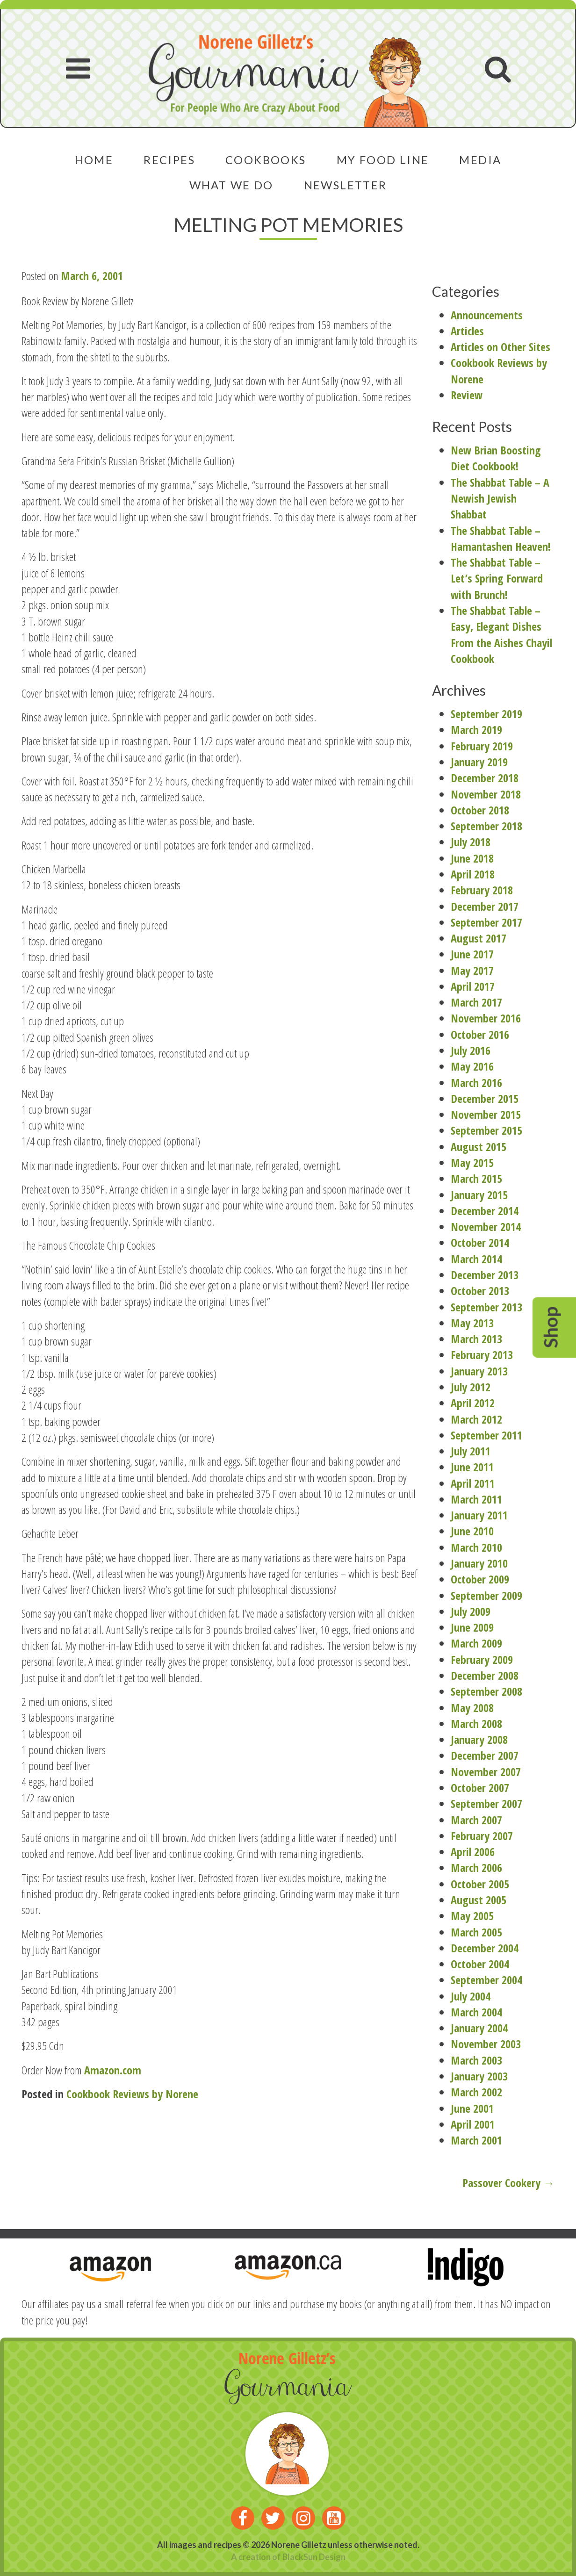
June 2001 (472, 2108)
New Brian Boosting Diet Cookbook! (496, 458)
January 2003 (479, 2076)
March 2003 (476, 2060)
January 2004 (479, 2028)
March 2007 (476, 1820)
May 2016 (472, 1066)
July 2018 (470, 841)
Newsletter (345, 185)
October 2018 (480, 810)
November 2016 (486, 1018)
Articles (467, 330)
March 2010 (476, 1547)
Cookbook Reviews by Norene (132, 2093)
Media (480, 159)
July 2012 (470, 1387)
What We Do (231, 185)
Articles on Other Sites (500, 346)
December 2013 (484, 1274)
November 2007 (486, 1771)
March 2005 (476, 1932)
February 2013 (482, 1354)
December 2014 (484, 1210)
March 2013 (476, 1338)
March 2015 (476, 1178)
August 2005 (478, 1899)
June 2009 (472, 1627)
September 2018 (486, 826)
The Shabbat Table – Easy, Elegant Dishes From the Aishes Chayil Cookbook (501, 634)
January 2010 (479, 1563)
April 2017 (473, 986)
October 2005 (480, 1884)
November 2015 (486, 1114)
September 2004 (486, 1979)
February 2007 (482, 1835)
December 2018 (484, 777)
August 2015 (478, 1146)
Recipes (169, 159)
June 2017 (472, 954)
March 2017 (476, 1002)
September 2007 (486, 1803)
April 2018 (473, 874)
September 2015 (486, 1130)
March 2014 (476, 1258)
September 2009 (486, 1595)
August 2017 (478, 938)
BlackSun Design (314, 2557)
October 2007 (480, 1787)
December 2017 (484, 906)
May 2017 (472, 970)
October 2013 (480, 1290)
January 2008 (479, 1739)
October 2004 (480, 1964)
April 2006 (473, 1851)
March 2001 (476, 2140)
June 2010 (472, 1531)
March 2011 (476, 1499)
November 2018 (486, 794)
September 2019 (486, 713)
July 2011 (470, 1451)
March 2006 (476, 1867)
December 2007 (484, 1755)
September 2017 (486, 922)
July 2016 (470, 1050)
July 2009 (470, 1611)
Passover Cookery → (508, 2182)
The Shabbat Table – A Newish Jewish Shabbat (500, 498)
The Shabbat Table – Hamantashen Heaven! (501, 538)
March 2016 (476, 1082)
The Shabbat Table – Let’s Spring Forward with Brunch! (497, 578)
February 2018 (482, 890)
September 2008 (486, 1691)
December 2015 (484, 1098)
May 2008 (472, 1707)
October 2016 (480, 1034)
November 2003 (486, 2043)
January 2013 (479, 1371)
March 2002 (476, 2092)
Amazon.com (112, 2070)
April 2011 (473, 1483)
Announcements (487, 315)
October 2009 (480, 1579)
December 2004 (484, 1948)
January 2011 (479, 1515)
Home (94, 159)
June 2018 (472, 858)
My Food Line (383, 159)
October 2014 (480, 1242)
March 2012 (476, 1419)
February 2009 (482, 1659)
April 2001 (473, 2124)
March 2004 (476, 2012)
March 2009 (476, 1643)
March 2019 (476, 729)
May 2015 (472, 1162)
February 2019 (482, 746)
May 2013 (472, 1323)
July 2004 (470, 1996)
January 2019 (479, 762)
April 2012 (473, 1402)
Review (466, 395)
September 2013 (486, 1307)
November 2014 (486, 1226)
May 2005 (472, 1915)
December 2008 (484, 1675)
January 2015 (479, 1194)
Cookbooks (265, 159)
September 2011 (486, 1435)
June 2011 (472, 1467)
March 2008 (476, 1723)
